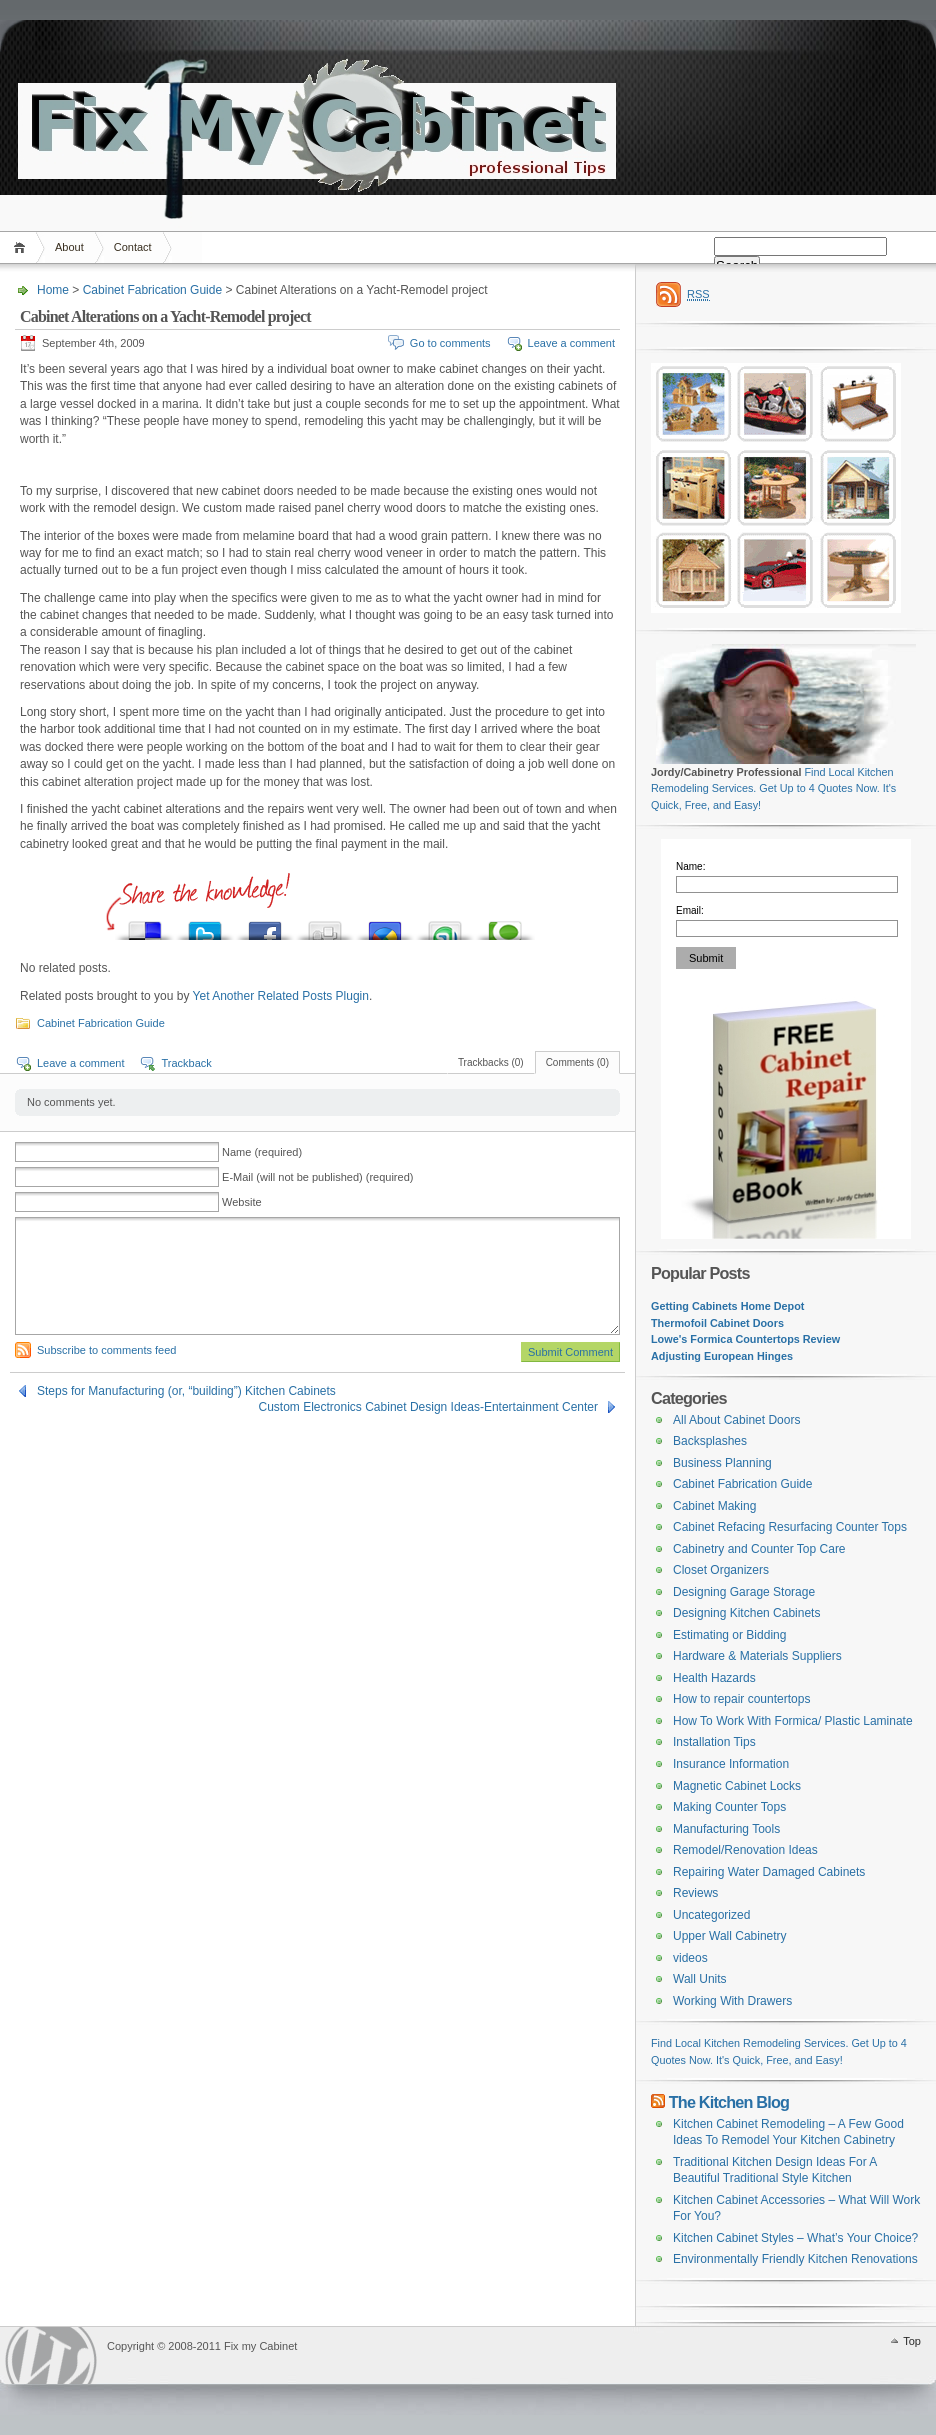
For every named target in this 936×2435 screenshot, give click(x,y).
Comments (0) (577, 1062)
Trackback (186, 1063)
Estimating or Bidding (729, 1635)
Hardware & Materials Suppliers (757, 1656)
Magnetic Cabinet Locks (737, 1786)
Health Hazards (714, 1678)
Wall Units (700, 1979)
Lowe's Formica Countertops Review (745, 1339)
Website (242, 1202)
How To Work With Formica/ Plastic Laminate (793, 1721)
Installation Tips (714, 1742)
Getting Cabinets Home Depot (727, 1306)
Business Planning (722, 1463)
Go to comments (450, 343)
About (69, 247)
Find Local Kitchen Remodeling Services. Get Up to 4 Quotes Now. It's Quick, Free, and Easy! (773, 788)
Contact (133, 247)
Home (22, 247)
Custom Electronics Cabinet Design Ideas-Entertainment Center (429, 1407)
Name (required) (262, 1152)
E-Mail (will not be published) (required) (317, 1177)
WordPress (51, 2355)
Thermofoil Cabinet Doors (717, 1323)
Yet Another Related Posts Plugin (281, 996)
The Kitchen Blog (729, 2102)
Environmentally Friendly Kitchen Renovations (795, 2259)
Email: (690, 910)
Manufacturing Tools (726, 1829)
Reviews (695, 1893)
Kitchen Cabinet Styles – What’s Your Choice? (795, 2238)
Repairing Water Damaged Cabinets (769, 1872)
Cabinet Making (714, 1506)
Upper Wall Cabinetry (730, 1936)
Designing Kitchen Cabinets (746, 1613)
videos (690, 1958)
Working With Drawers (732, 2001)
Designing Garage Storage (744, 1592)
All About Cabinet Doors (736, 1420)
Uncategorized (711, 1915)
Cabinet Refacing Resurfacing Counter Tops (790, 1527)
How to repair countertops (741, 1699)
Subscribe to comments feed (106, 1350)
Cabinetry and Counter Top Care (759, 1549)
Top (912, 2341)
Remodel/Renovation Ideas (745, 1850)
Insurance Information (731, 1764)
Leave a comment (571, 343)
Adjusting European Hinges (722, 1356)
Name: (690, 866)
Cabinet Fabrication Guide (152, 290)
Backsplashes (710, 1441)
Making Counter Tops (729, 1807)
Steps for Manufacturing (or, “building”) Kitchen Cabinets (186, 1391)
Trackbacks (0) (491, 1062)
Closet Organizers (721, 1570)
